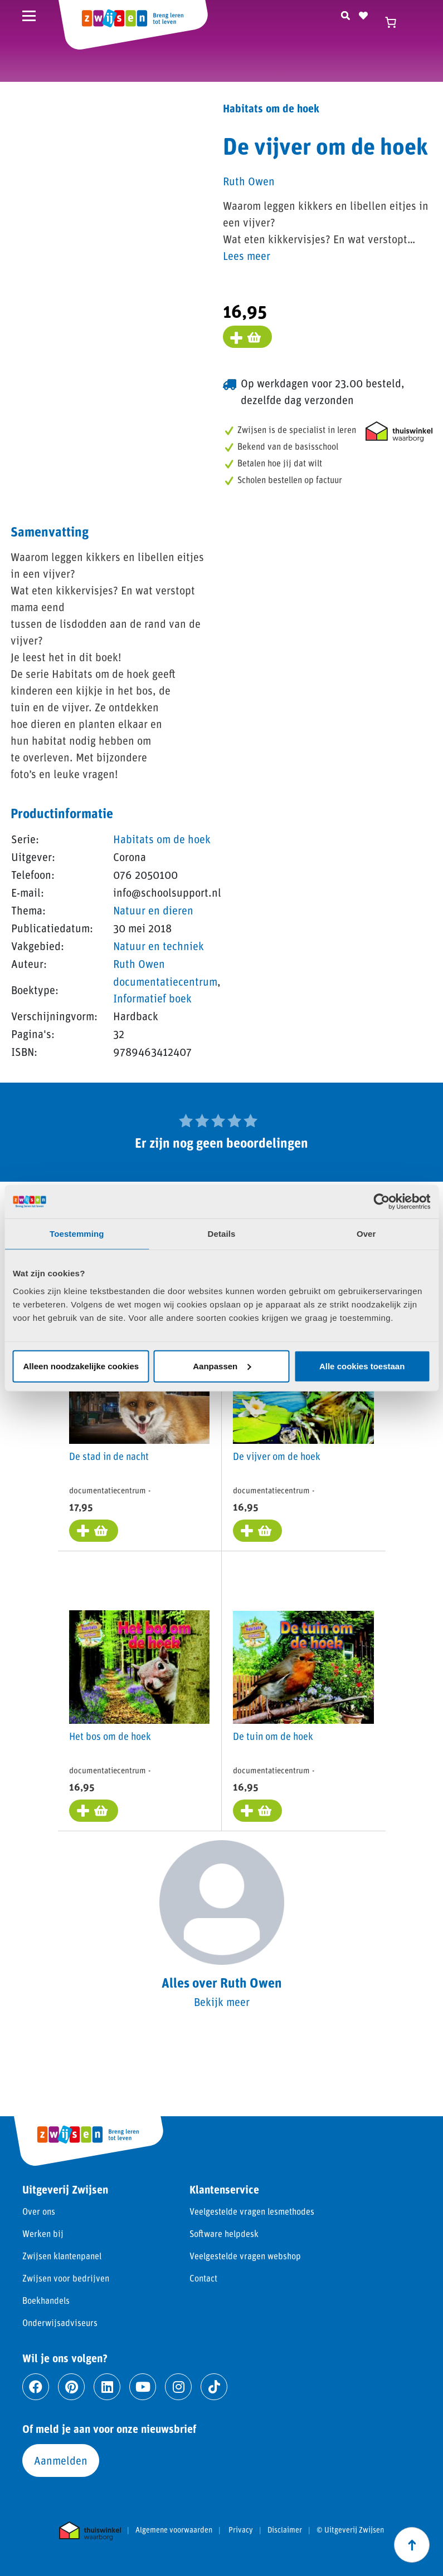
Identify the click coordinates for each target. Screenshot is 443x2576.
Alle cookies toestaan (362, 1365)
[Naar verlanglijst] (363, 14)
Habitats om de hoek (162, 839)
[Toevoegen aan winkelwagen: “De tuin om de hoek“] (256, 1810)
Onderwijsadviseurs (60, 2322)
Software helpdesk (224, 2233)
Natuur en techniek (158, 945)
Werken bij (43, 2233)
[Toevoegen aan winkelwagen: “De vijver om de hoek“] (256, 1531)
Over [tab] (366, 1233)
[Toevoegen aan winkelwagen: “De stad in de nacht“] (93, 1531)
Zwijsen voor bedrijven (65, 2278)
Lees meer (246, 255)
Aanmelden (60, 2460)
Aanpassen (222, 1365)
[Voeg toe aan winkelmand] (247, 337)
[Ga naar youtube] (142, 2386)
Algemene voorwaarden (173, 2530)
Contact (203, 2278)
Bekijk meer (222, 2001)
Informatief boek (152, 998)
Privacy (240, 2530)
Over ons (38, 2211)
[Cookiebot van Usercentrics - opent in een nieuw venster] (381, 1201)
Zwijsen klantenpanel (61, 2256)
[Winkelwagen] (396, 22)
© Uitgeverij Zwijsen (350, 2530)
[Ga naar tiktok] (214, 2386)
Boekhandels (46, 2300)
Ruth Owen (139, 963)
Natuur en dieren (153, 910)
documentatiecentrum (165, 981)
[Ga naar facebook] (35, 2386)
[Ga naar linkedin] (107, 2386)
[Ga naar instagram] (178, 2386)
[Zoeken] (345, 14)
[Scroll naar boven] (412, 2545)
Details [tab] (222, 1233)
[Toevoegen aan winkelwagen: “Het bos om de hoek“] (93, 1810)
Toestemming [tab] (77, 1233)
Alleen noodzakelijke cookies (81, 1365)
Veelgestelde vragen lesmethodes (251, 2211)
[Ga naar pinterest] (71, 2386)
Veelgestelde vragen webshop (245, 2256)
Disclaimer (284, 2530)
